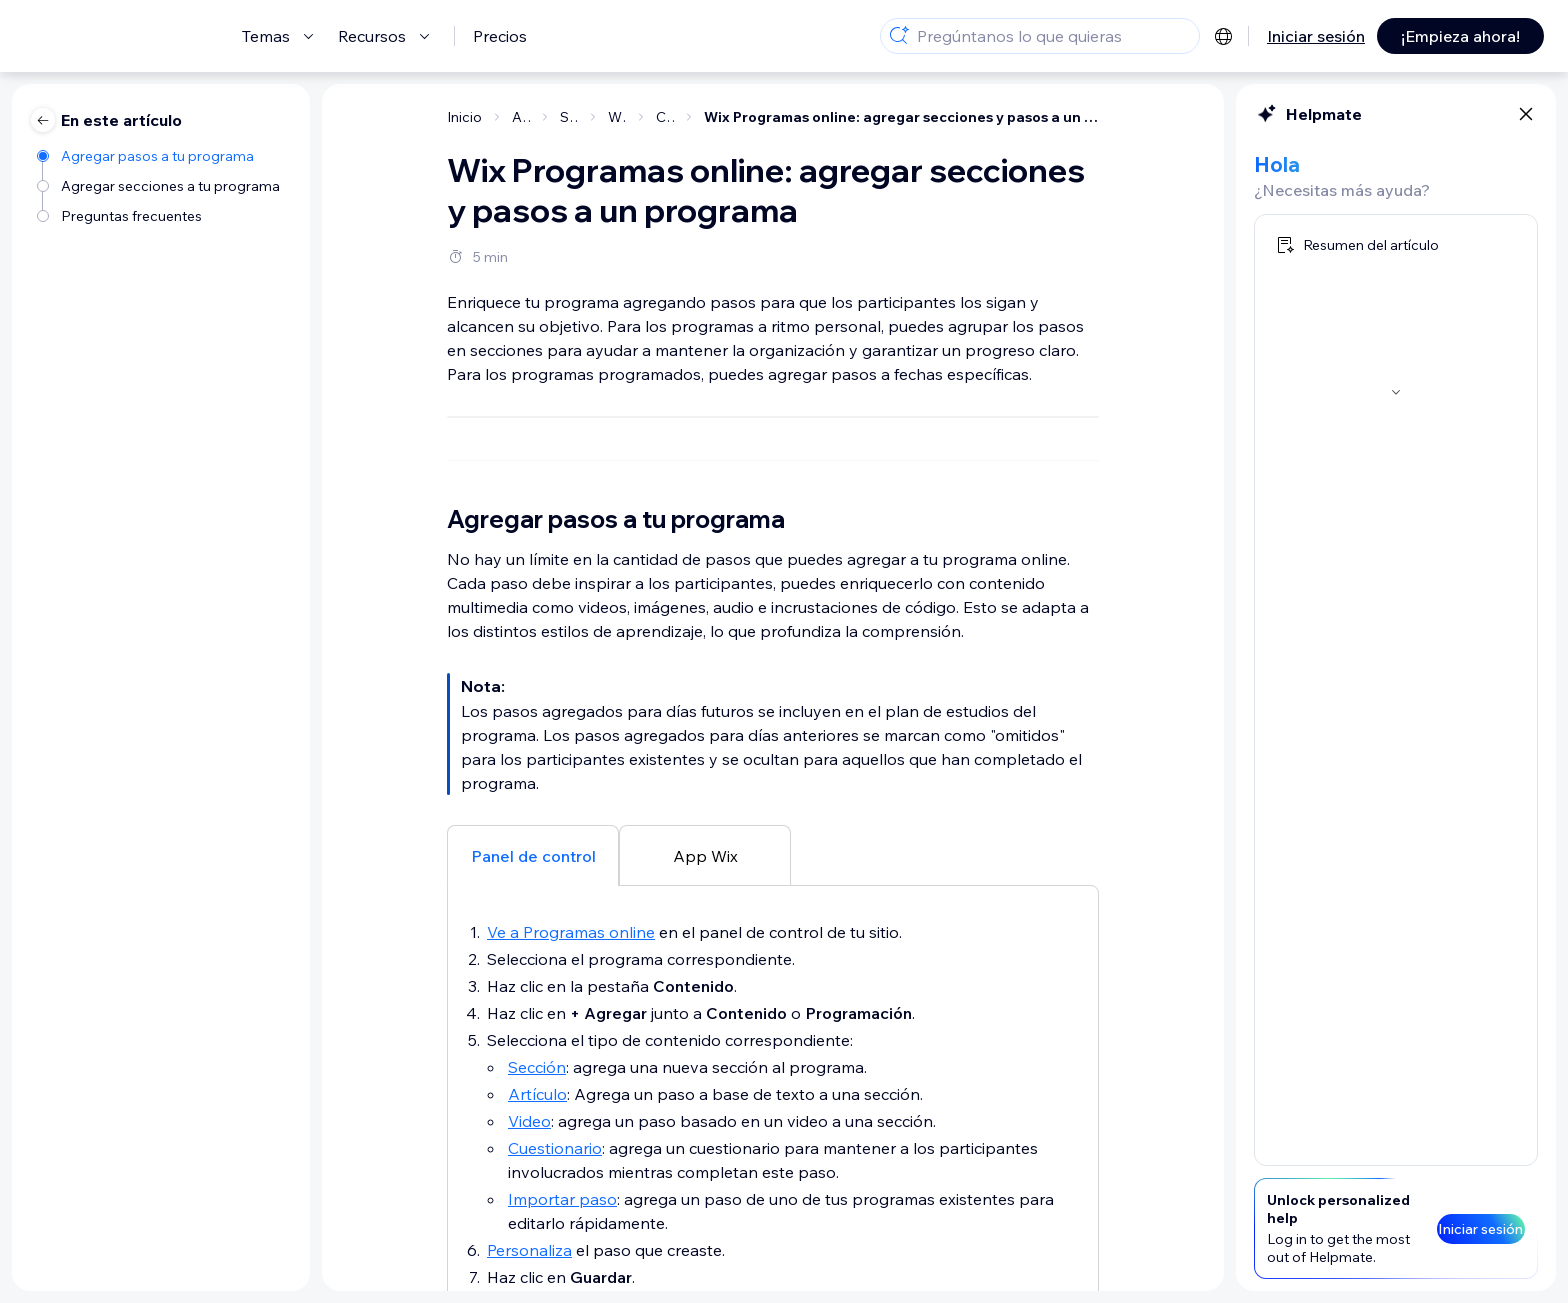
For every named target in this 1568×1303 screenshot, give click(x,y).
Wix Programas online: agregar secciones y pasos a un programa (901, 117)
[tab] (533, 1265)
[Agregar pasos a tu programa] (160, 154)
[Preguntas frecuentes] (160, 214)
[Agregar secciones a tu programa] (160, 184)
